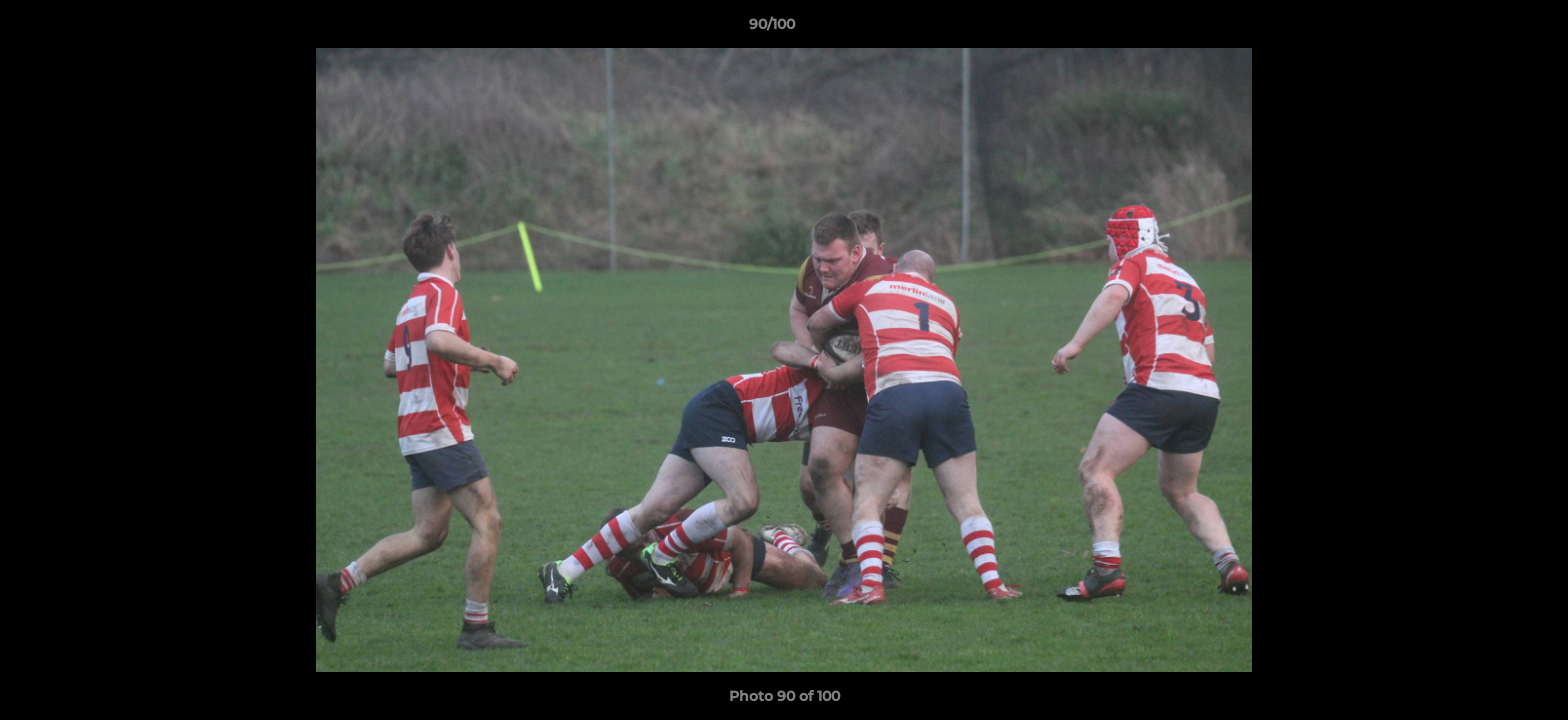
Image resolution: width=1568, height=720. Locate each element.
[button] (1484, 29)
